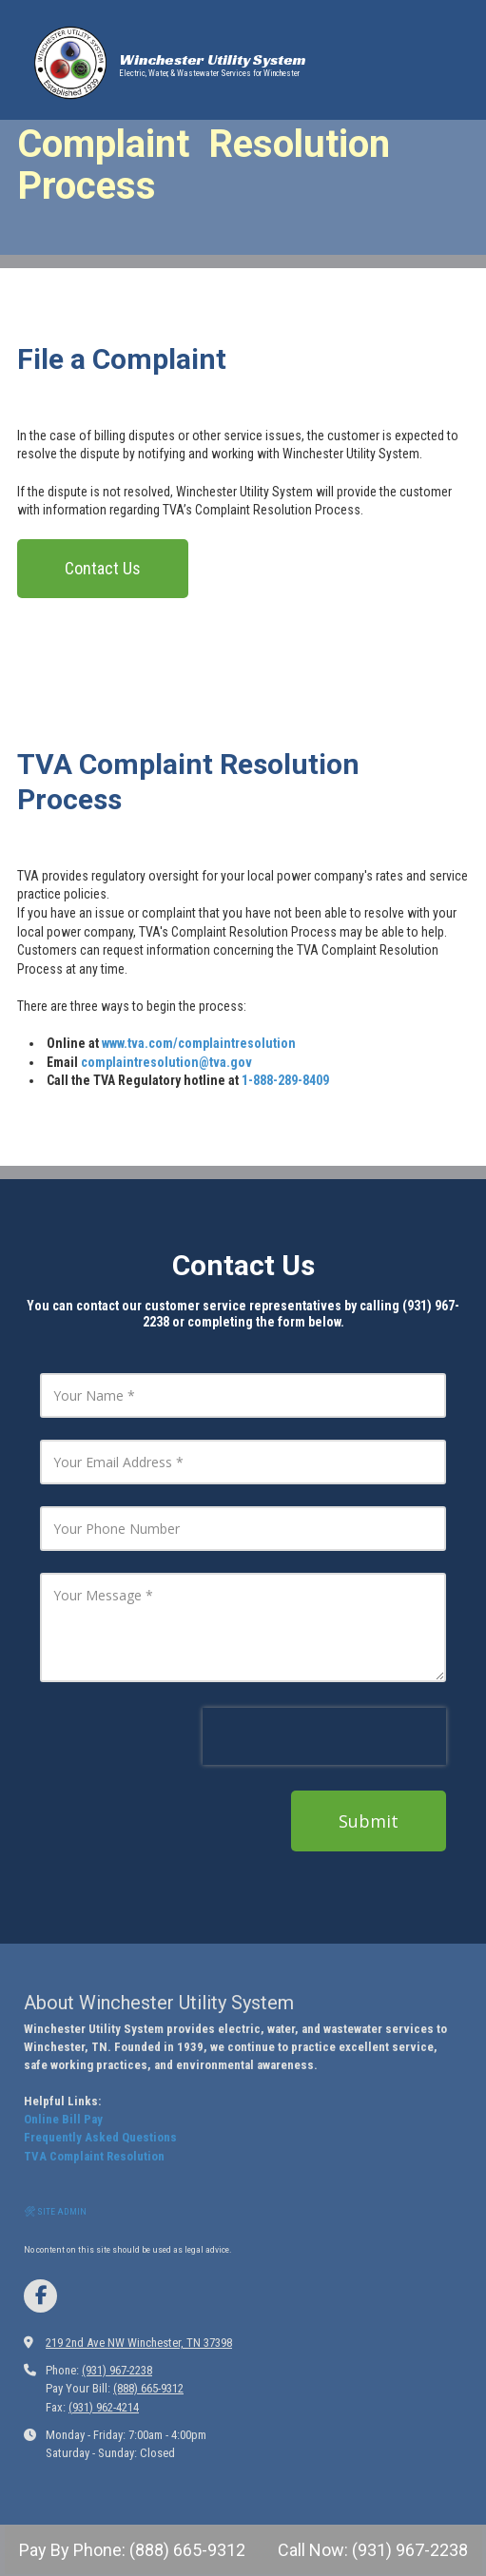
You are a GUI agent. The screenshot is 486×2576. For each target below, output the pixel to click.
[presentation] (324, 1736)
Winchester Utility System (212, 59)
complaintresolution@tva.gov (166, 1062)
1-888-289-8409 (285, 1080)
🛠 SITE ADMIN (55, 2211)
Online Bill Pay (63, 2119)
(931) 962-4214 (103, 2407)
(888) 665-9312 (148, 2388)
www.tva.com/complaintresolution (199, 1043)
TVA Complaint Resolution (94, 2156)
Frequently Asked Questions (100, 2137)
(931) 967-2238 (117, 2370)
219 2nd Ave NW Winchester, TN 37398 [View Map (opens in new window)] (139, 2342)
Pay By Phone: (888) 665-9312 (132, 2550)
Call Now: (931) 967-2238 (371, 2550)
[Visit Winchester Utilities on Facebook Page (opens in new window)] (40, 2296)
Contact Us (103, 568)
